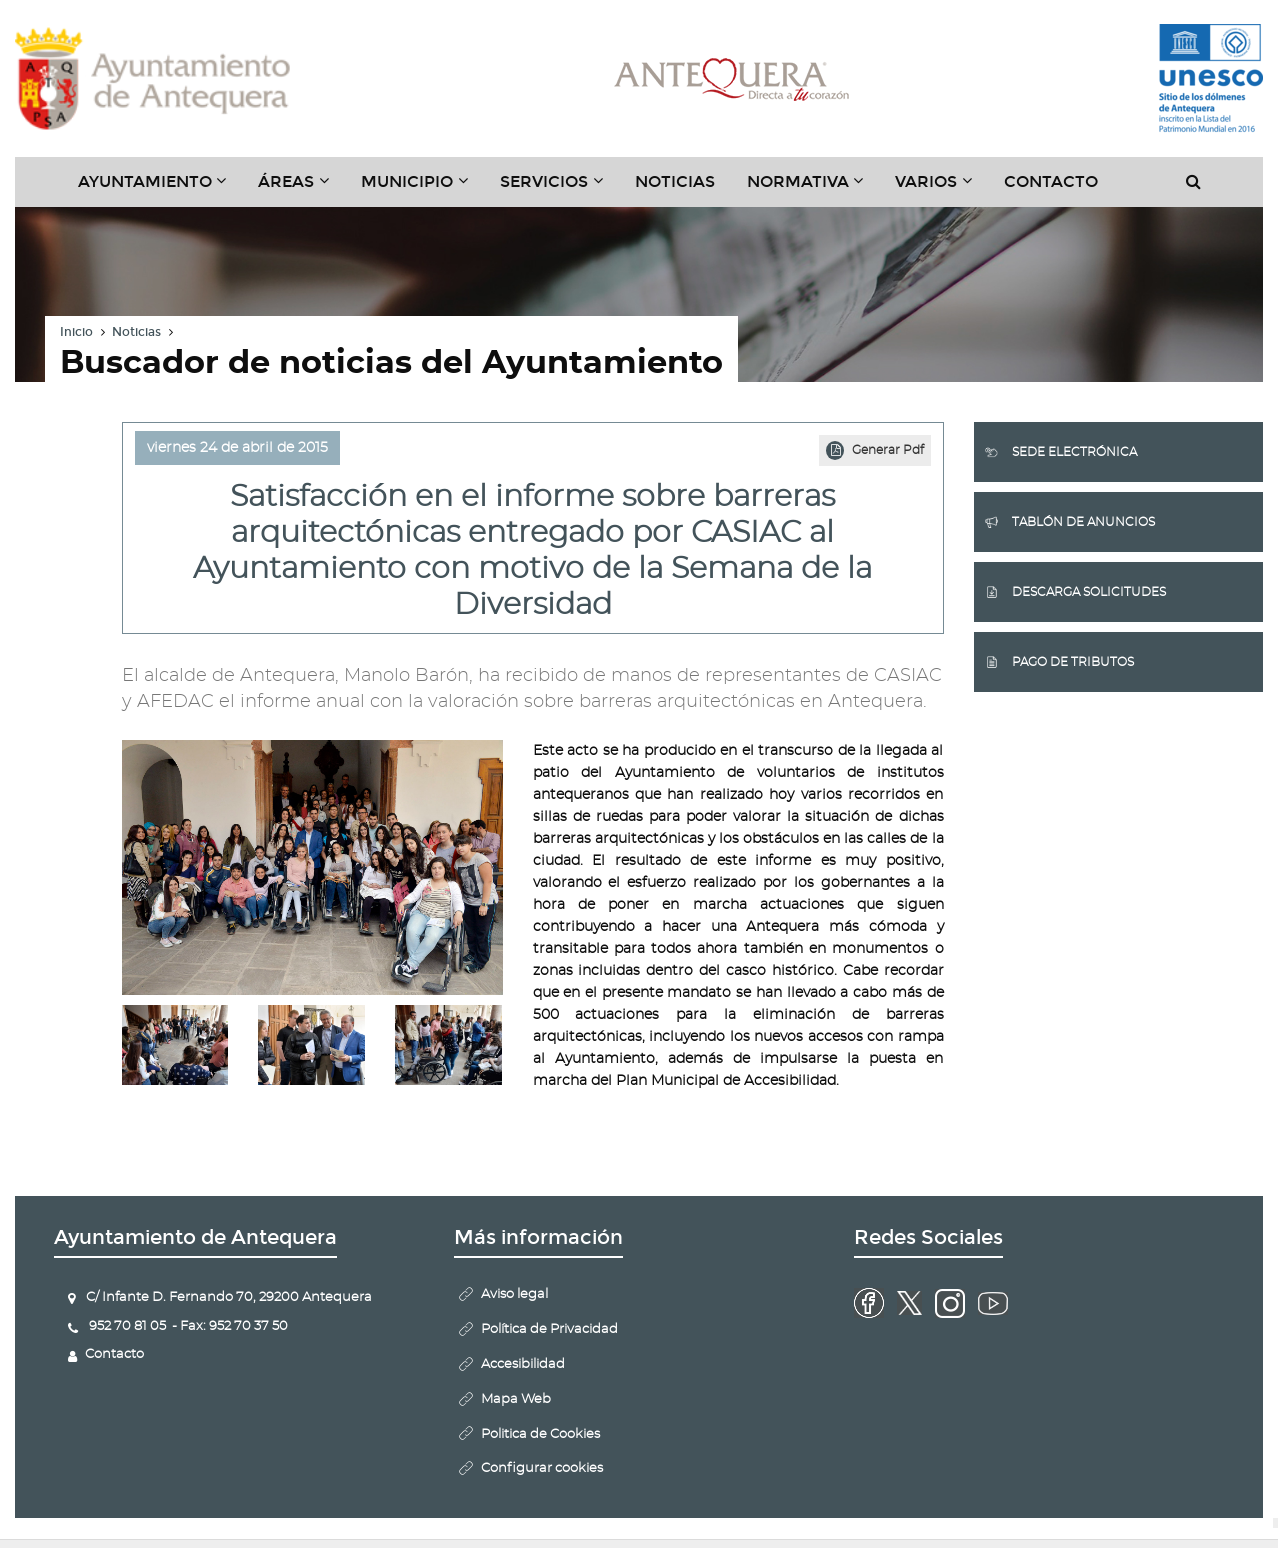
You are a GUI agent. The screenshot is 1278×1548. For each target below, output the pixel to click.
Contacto (1051, 181)
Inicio (76, 332)
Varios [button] (941, 189)
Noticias (675, 181)
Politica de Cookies (540, 1434)
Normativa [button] (813, 189)
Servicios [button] (559, 189)
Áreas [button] (301, 189)
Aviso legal (514, 1294)
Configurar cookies (542, 1468)
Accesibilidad (523, 1364)
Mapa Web (516, 1399)
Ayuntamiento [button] (160, 189)
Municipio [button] (422, 189)
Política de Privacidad (549, 1329)
